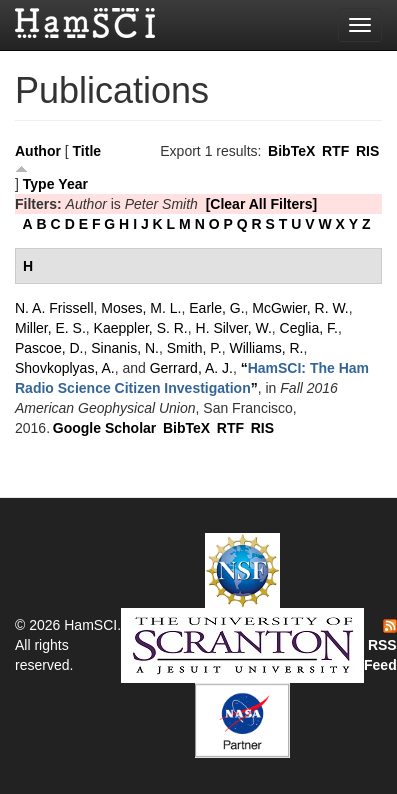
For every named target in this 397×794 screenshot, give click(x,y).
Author (38, 151)
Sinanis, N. (125, 348)
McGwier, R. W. (300, 308)
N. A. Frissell (54, 308)
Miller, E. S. (50, 328)
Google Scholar (104, 428)
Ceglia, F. (309, 328)
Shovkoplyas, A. (65, 368)
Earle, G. (216, 308)
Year (73, 184)
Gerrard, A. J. (191, 368)
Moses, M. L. (141, 308)
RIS (367, 151)
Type (39, 184)
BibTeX (291, 151)
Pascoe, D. (49, 348)
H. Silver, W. (234, 328)
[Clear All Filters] (262, 204)
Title (87, 151)
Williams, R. (267, 348)
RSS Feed (380, 646)
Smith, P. (194, 348)
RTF (335, 151)
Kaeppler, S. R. (141, 328)
